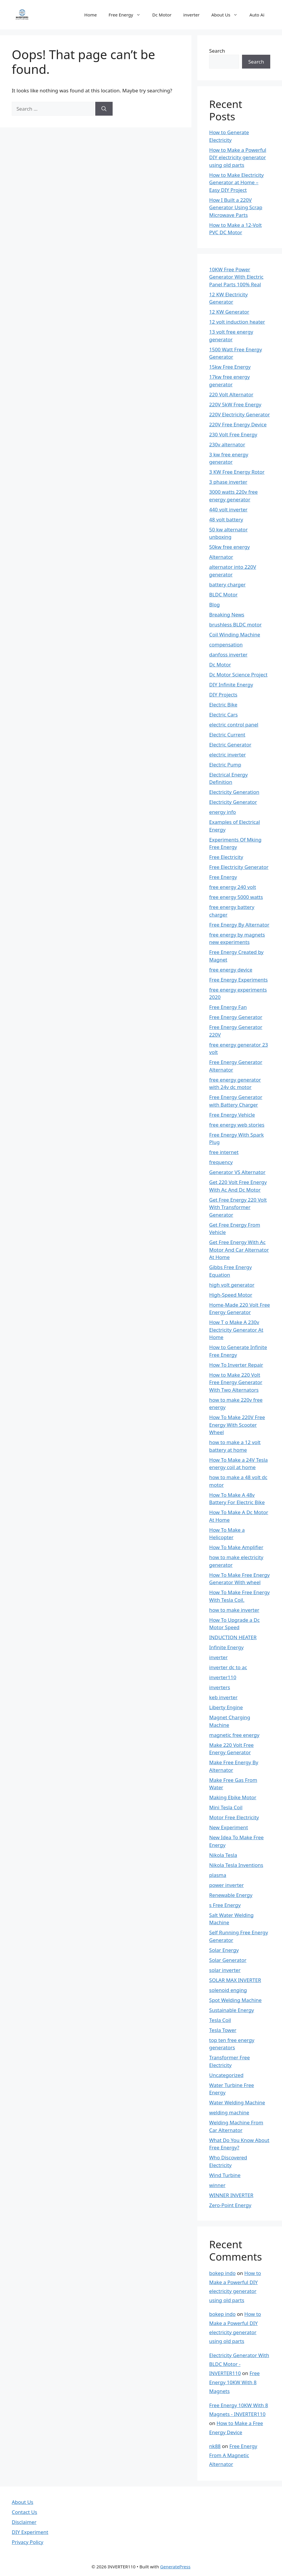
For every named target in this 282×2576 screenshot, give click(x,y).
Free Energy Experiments (238, 979)
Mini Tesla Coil (225, 1807)
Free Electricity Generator (238, 867)
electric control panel (233, 724)
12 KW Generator (229, 311)
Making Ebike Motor (232, 1797)
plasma (217, 1875)
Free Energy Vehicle (232, 1114)
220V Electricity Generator (239, 414)
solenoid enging (228, 1990)
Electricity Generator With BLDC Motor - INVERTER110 (239, 2364)
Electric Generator (230, 744)
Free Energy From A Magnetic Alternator (233, 2455)
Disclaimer (24, 2522)
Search (217, 50)
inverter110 (222, 1677)
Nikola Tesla (223, 1855)
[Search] (104, 109)
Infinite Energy (226, 1647)
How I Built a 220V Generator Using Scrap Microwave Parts (235, 207)
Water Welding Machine (237, 2102)
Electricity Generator (233, 802)
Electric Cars (223, 714)
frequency (221, 1162)
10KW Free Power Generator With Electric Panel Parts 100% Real (236, 277)
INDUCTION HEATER (232, 1637)
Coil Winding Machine (234, 634)
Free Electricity (226, 857)
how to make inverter (234, 1610)
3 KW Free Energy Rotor (236, 471)
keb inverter (223, 1697)
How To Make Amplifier (236, 1547)
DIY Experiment (30, 2532)
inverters (219, 1687)
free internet (223, 1152)
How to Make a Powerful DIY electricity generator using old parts (237, 157)
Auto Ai (256, 15)
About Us (227, 15)
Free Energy (127, 15)
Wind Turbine (225, 2175)
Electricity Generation (234, 792)
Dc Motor (161, 15)
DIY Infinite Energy (231, 684)
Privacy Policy (27, 2542)
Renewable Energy (230, 1895)
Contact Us (24, 2512)
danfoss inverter (228, 654)
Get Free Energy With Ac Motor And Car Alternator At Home (239, 1249)
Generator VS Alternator (237, 1172)
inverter (191, 15)
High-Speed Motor (230, 1294)
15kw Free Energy (230, 366)
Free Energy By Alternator (239, 924)
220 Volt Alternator (231, 394)
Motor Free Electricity (234, 1817)
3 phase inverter (228, 481)
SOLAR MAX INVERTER (235, 1980)
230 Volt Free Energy (233, 434)
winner (217, 2185)
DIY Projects (223, 694)
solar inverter (225, 1970)
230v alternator (227, 444)
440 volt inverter (228, 509)
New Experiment (228, 1827)
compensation (226, 644)
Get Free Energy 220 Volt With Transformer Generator (238, 1207)
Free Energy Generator (235, 1017)
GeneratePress (175, 2567)
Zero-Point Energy (230, 2205)
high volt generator (231, 1284)
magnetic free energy (234, 1735)
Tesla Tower (222, 2030)
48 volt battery (226, 519)
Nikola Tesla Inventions (236, 1865)
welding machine (229, 2112)
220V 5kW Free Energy (235, 404)
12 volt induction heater (237, 321)
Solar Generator (227, 1960)
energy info (222, 812)
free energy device (230, 969)
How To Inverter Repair (236, 1364)
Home (90, 15)
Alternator (221, 556)
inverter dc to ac (228, 1667)
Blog (214, 604)
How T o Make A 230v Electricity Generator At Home (236, 1330)
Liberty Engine (226, 1707)
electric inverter (227, 754)
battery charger (227, 584)
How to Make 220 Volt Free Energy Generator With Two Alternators (235, 1382)
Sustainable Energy (231, 2010)
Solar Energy (224, 1950)
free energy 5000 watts (236, 897)
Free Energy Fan (228, 1007)
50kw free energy (229, 546)
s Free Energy (225, 1905)
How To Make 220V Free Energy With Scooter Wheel (237, 1425)
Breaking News (226, 614)
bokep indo (222, 2273)
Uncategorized (226, 2075)
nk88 (215, 2446)
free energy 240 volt (232, 887)
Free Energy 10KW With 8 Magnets (234, 2382)
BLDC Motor (223, 594)
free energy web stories (236, 1124)
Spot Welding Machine (235, 2000)
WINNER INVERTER (231, 2195)
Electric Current (227, 734)
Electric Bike (223, 704)
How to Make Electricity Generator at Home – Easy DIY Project (236, 182)
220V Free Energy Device (237, 424)
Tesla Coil (220, 2020)
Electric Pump (225, 764)
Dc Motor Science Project (238, 674)
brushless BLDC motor (235, 624)
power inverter (226, 1885)
